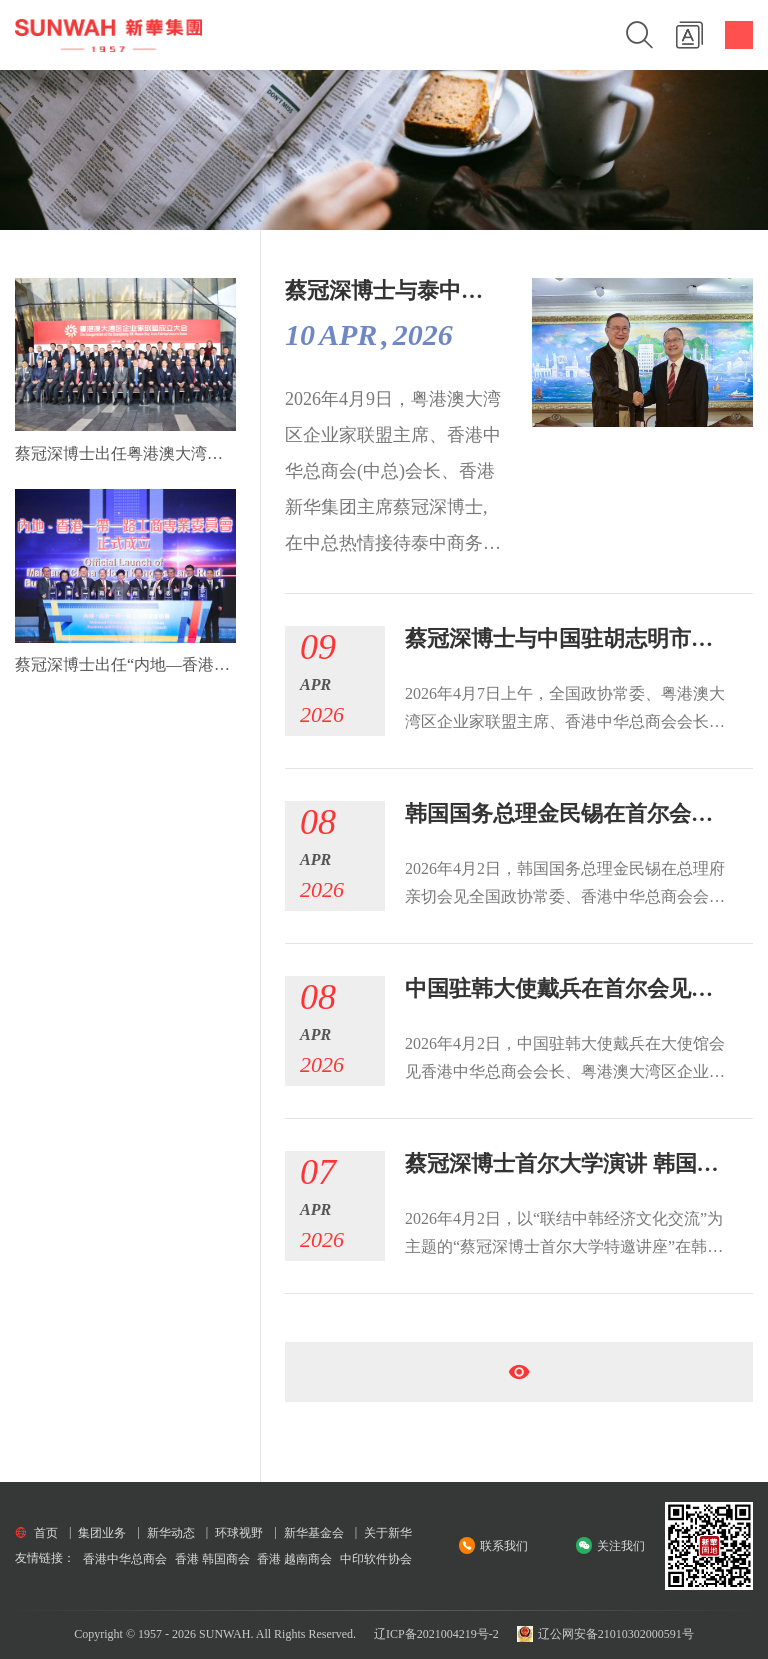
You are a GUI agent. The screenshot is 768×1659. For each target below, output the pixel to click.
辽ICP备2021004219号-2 (436, 1634)
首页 (46, 1533)
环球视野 (239, 1533)
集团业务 (102, 1533)
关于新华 (388, 1533)
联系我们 (504, 1546)
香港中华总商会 (125, 1559)
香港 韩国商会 (212, 1559)
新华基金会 (314, 1533)
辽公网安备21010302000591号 (605, 1634)
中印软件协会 (376, 1559)
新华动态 (171, 1533)
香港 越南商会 (294, 1559)
